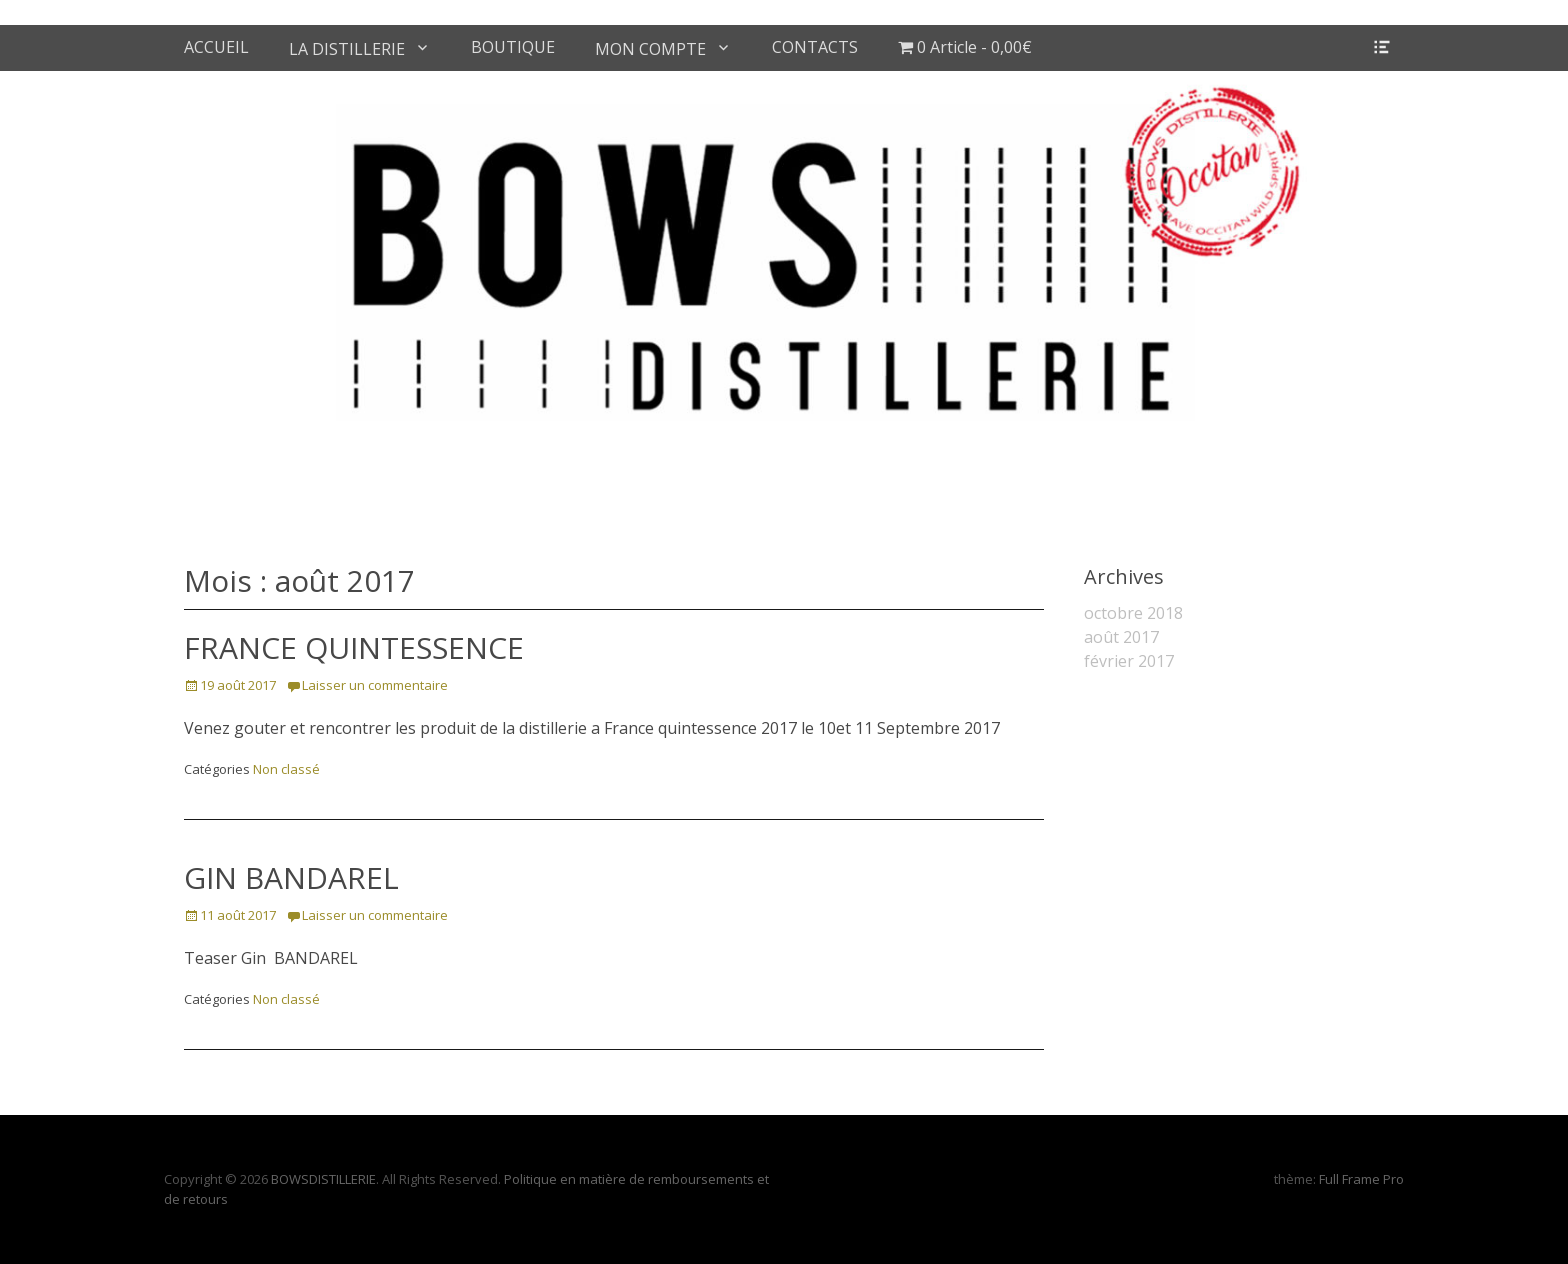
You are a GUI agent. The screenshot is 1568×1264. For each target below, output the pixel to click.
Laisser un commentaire (375, 685)
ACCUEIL (216, 47)
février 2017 (1129, 661)
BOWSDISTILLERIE (323, 1179)
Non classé (286, 769)
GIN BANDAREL (291, 877)
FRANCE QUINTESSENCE (354, 647)
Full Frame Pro (1361, 1179)
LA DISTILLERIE (347, 49)
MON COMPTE (650, 49)
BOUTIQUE (513, 47)
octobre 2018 (1133, 613)
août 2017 (1121, 637)
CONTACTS (815, 47)
